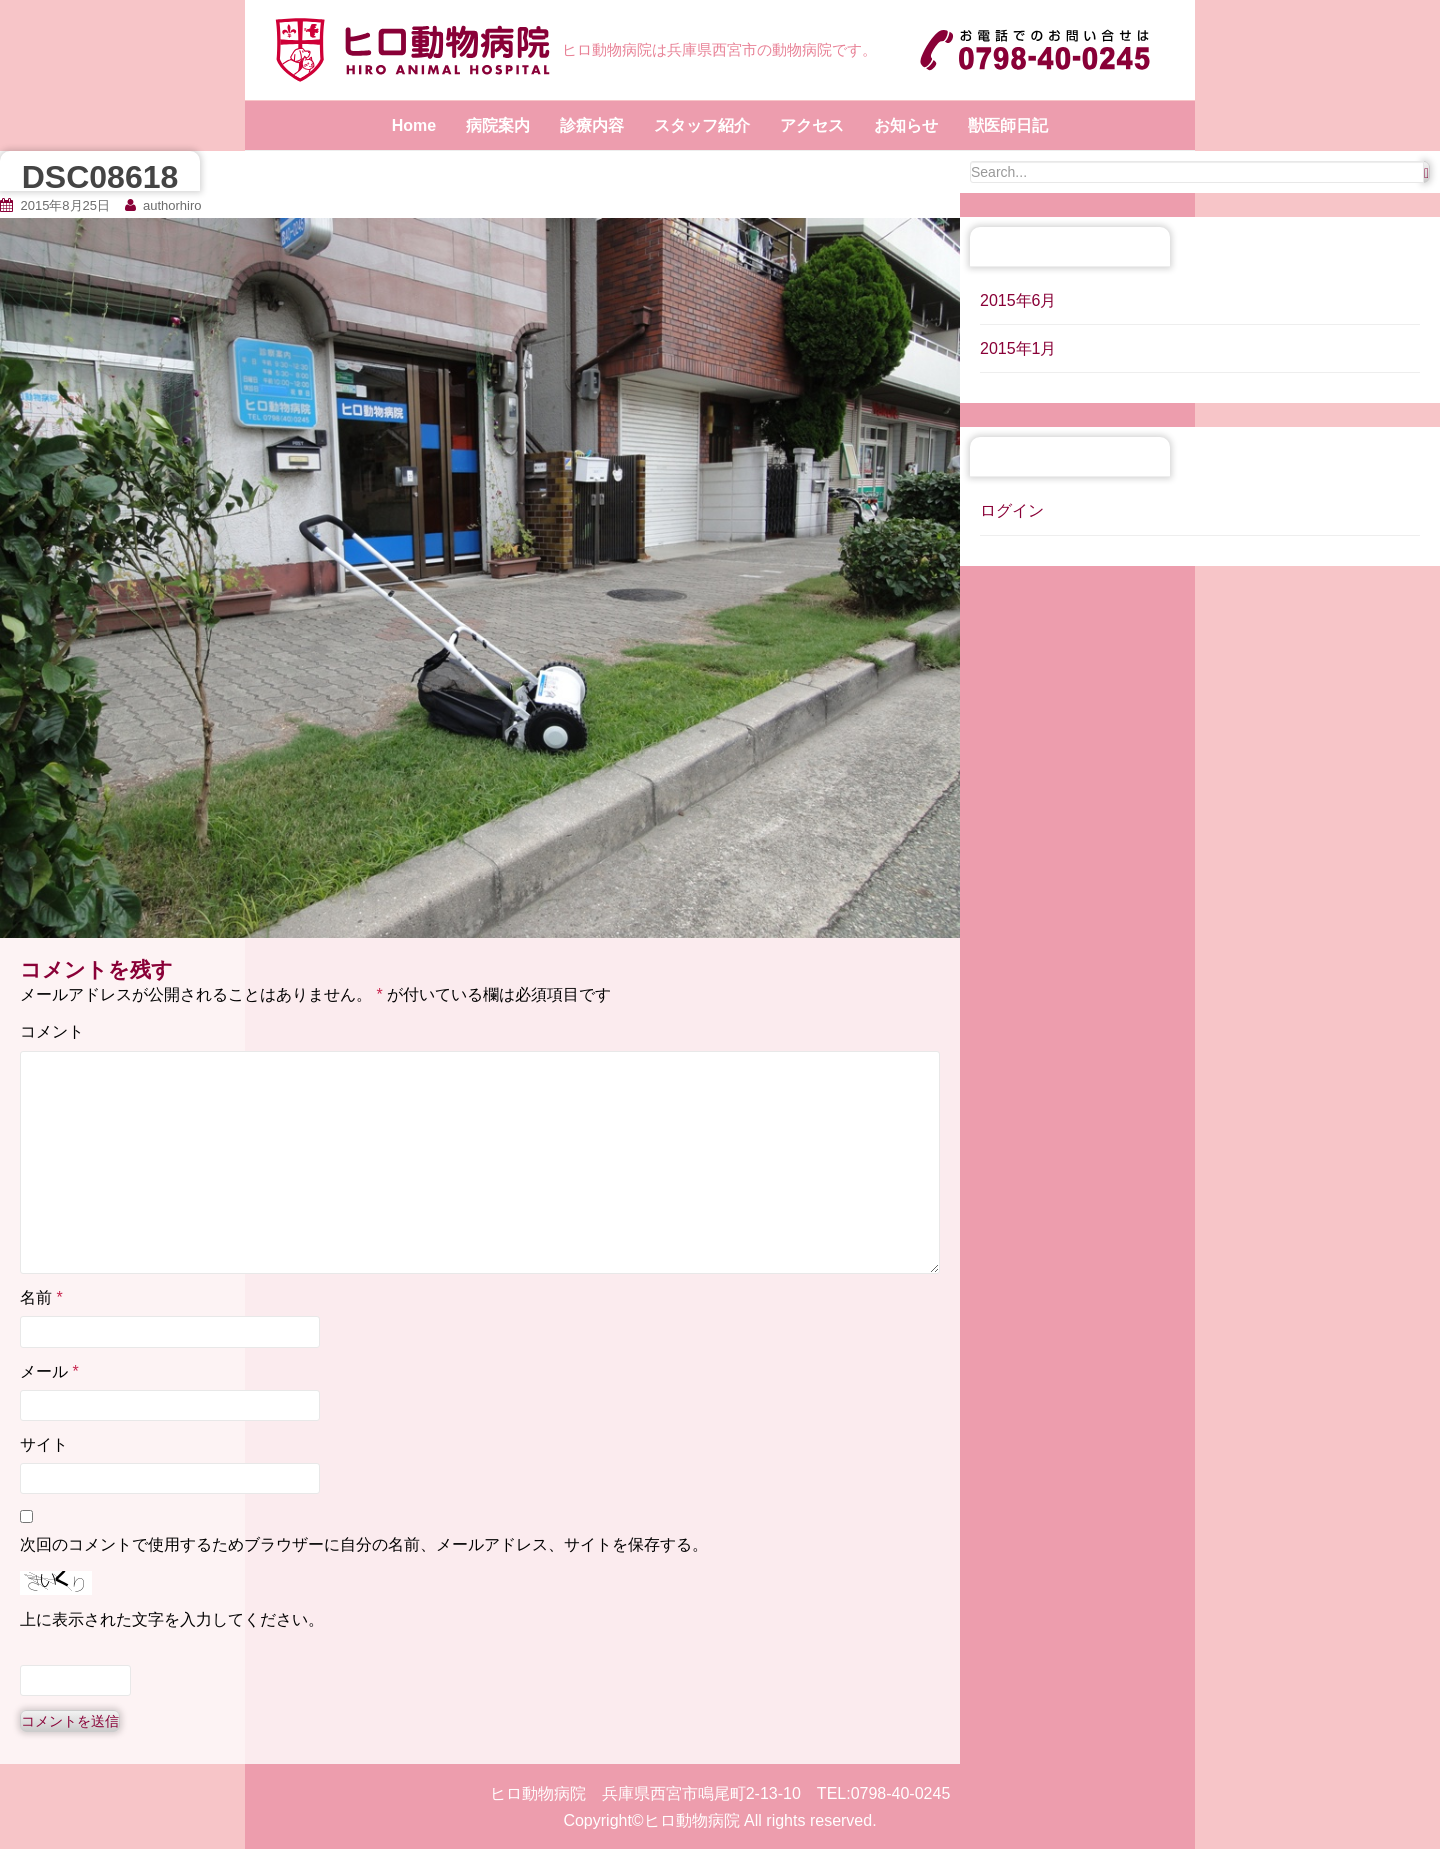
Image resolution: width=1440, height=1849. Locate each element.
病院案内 (498, 125)
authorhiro (172, 205)
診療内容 (592, 125)
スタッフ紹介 (702, 125)
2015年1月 (1018, 348)
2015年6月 (1018, 300)
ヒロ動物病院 (692, 1820)
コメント (52, 1031)
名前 (41, 1297)
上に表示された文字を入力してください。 (172, 1619)
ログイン (1012, 510)
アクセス (812, 125)
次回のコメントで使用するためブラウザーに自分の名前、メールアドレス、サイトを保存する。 (364, 1544)
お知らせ (906, 125)
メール (49, 1371)
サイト (44, 1444)
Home (414, 125)
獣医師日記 (1008, 125)
